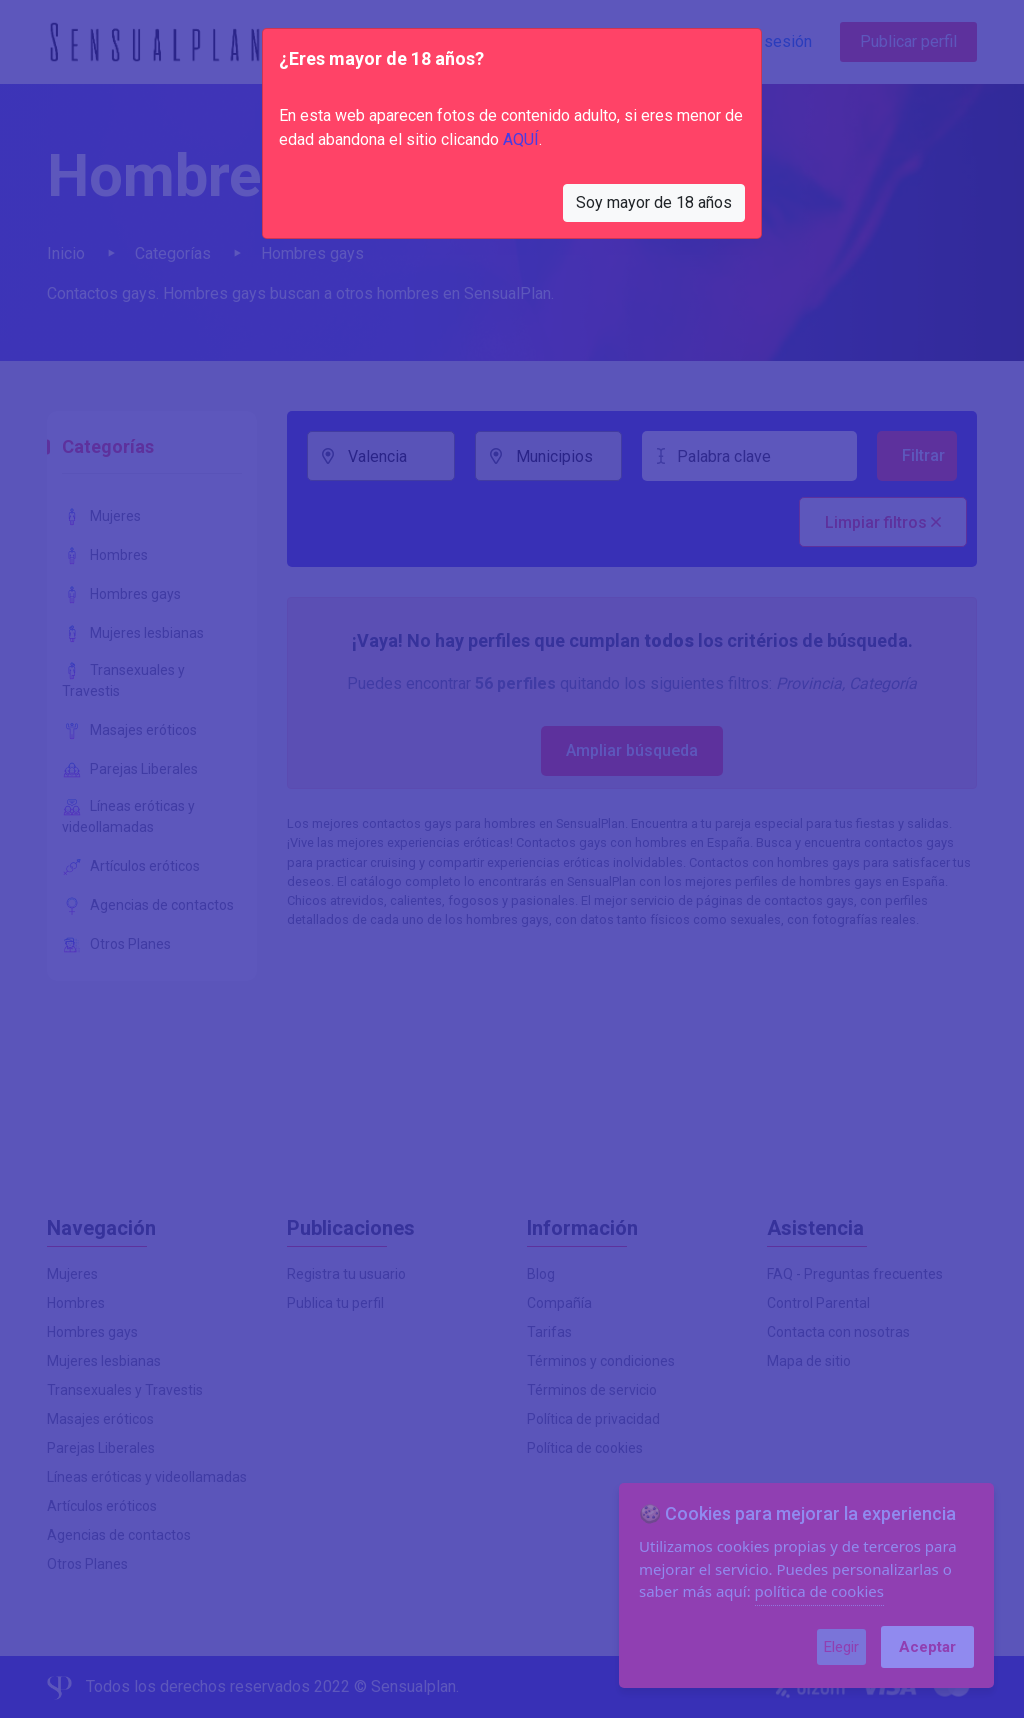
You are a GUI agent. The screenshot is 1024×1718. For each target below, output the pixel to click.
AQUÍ (521, 139)
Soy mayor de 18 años (654, 202)
